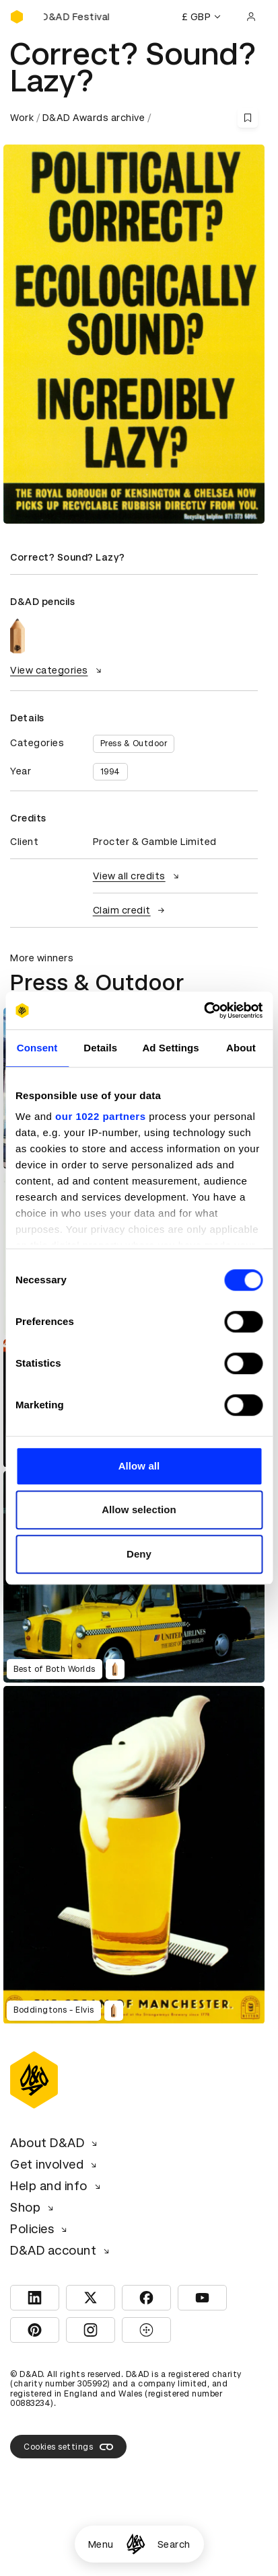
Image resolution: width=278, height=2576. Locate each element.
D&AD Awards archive (93, 117)
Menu (101, 2544)
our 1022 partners (100, 1116)
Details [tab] (100, 1047)
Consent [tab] (37, 1047)
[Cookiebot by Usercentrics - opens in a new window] (204, 1010)
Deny (139, 1554)
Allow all (139, 1466)
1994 (110, 771)
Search (174, 2544)
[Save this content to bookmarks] (248, 118)
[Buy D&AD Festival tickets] (77, 17)
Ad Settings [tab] (170, 1047)
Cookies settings (68, 2447)
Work (22, 117)
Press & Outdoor (134, 743)
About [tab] (241, 1047)
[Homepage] (135, 2544)
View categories (57, 670)
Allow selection (139, 1509)
